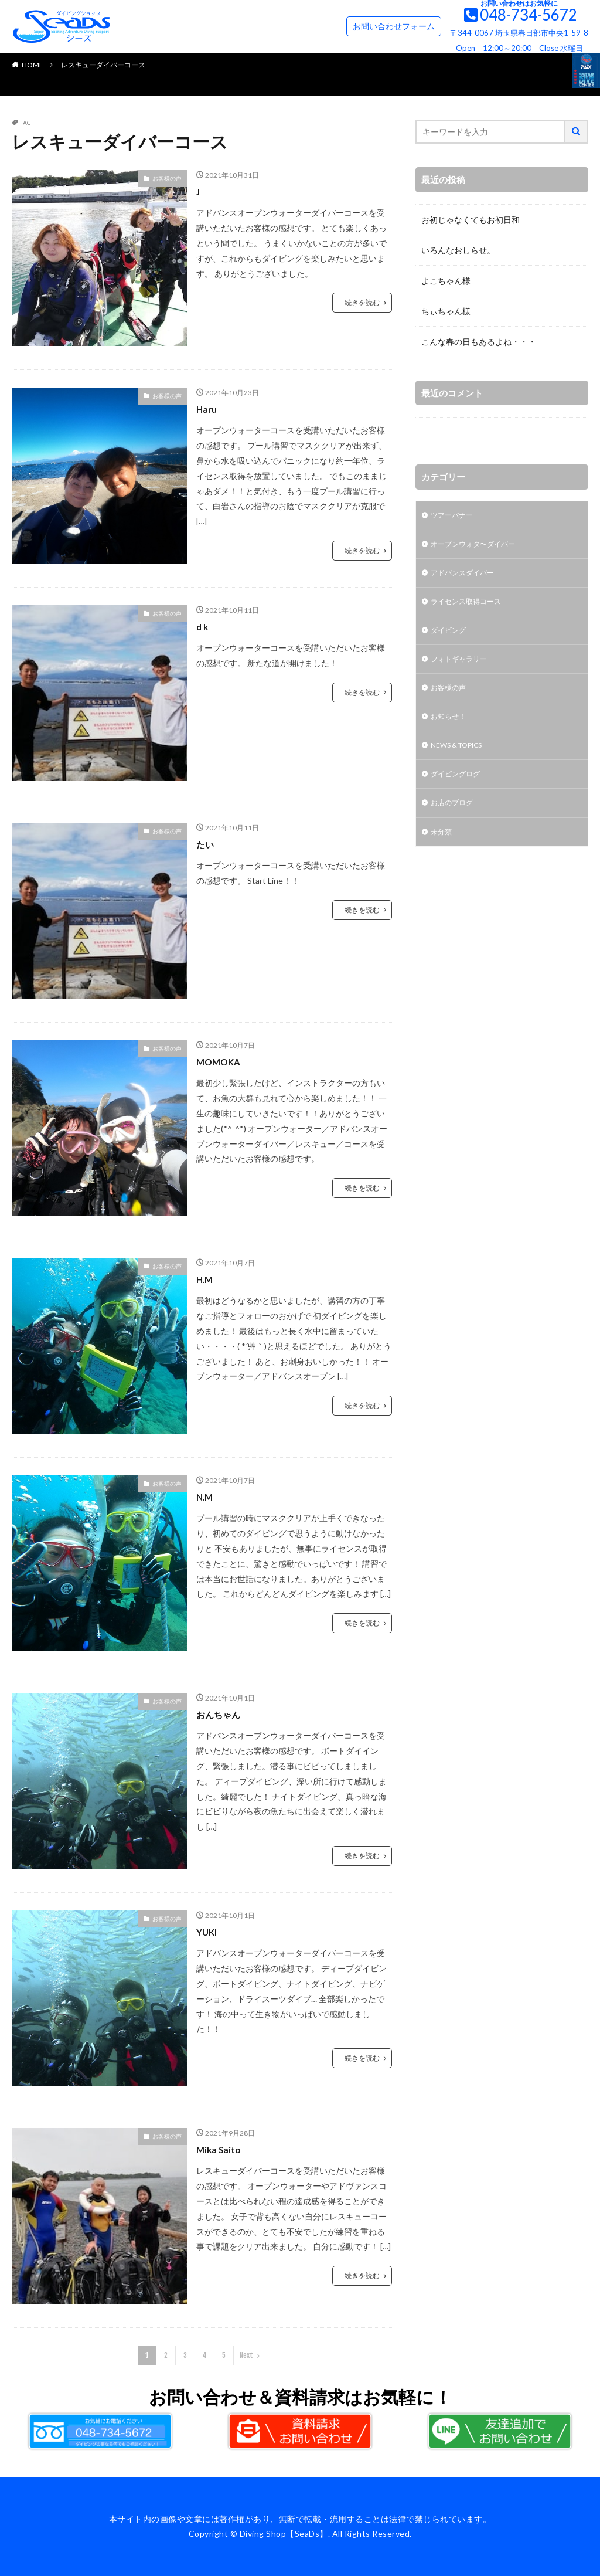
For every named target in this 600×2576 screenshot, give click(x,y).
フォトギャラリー (463, 669)
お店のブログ (455, 821)
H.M (206, 1278)
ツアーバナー (455, 516)
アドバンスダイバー (467, 577)
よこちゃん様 (446, 281)
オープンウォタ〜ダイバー (480, 547)
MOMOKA (222, 1061)
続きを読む (362, 302)
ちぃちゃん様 (446, 311)
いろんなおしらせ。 (458, 250)
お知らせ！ (451, 730)
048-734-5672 (528, 14)
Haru (208, 408)
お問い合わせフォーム (394, 26)
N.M (206, 1496)
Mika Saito (221, 2149)
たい (206, 843)
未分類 (443, 852)
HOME (32, 64)
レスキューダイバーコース (103, 64)
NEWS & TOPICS (463, 760)
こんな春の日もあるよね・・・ (478, 342)
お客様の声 (167, 178)
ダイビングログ (459, 791)
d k (203, 626)
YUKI (208, 1931)
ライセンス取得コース (472, 608)
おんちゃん (222, 1714)
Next (246, 2355)
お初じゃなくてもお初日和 (470, 220)
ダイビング (451, 638)
